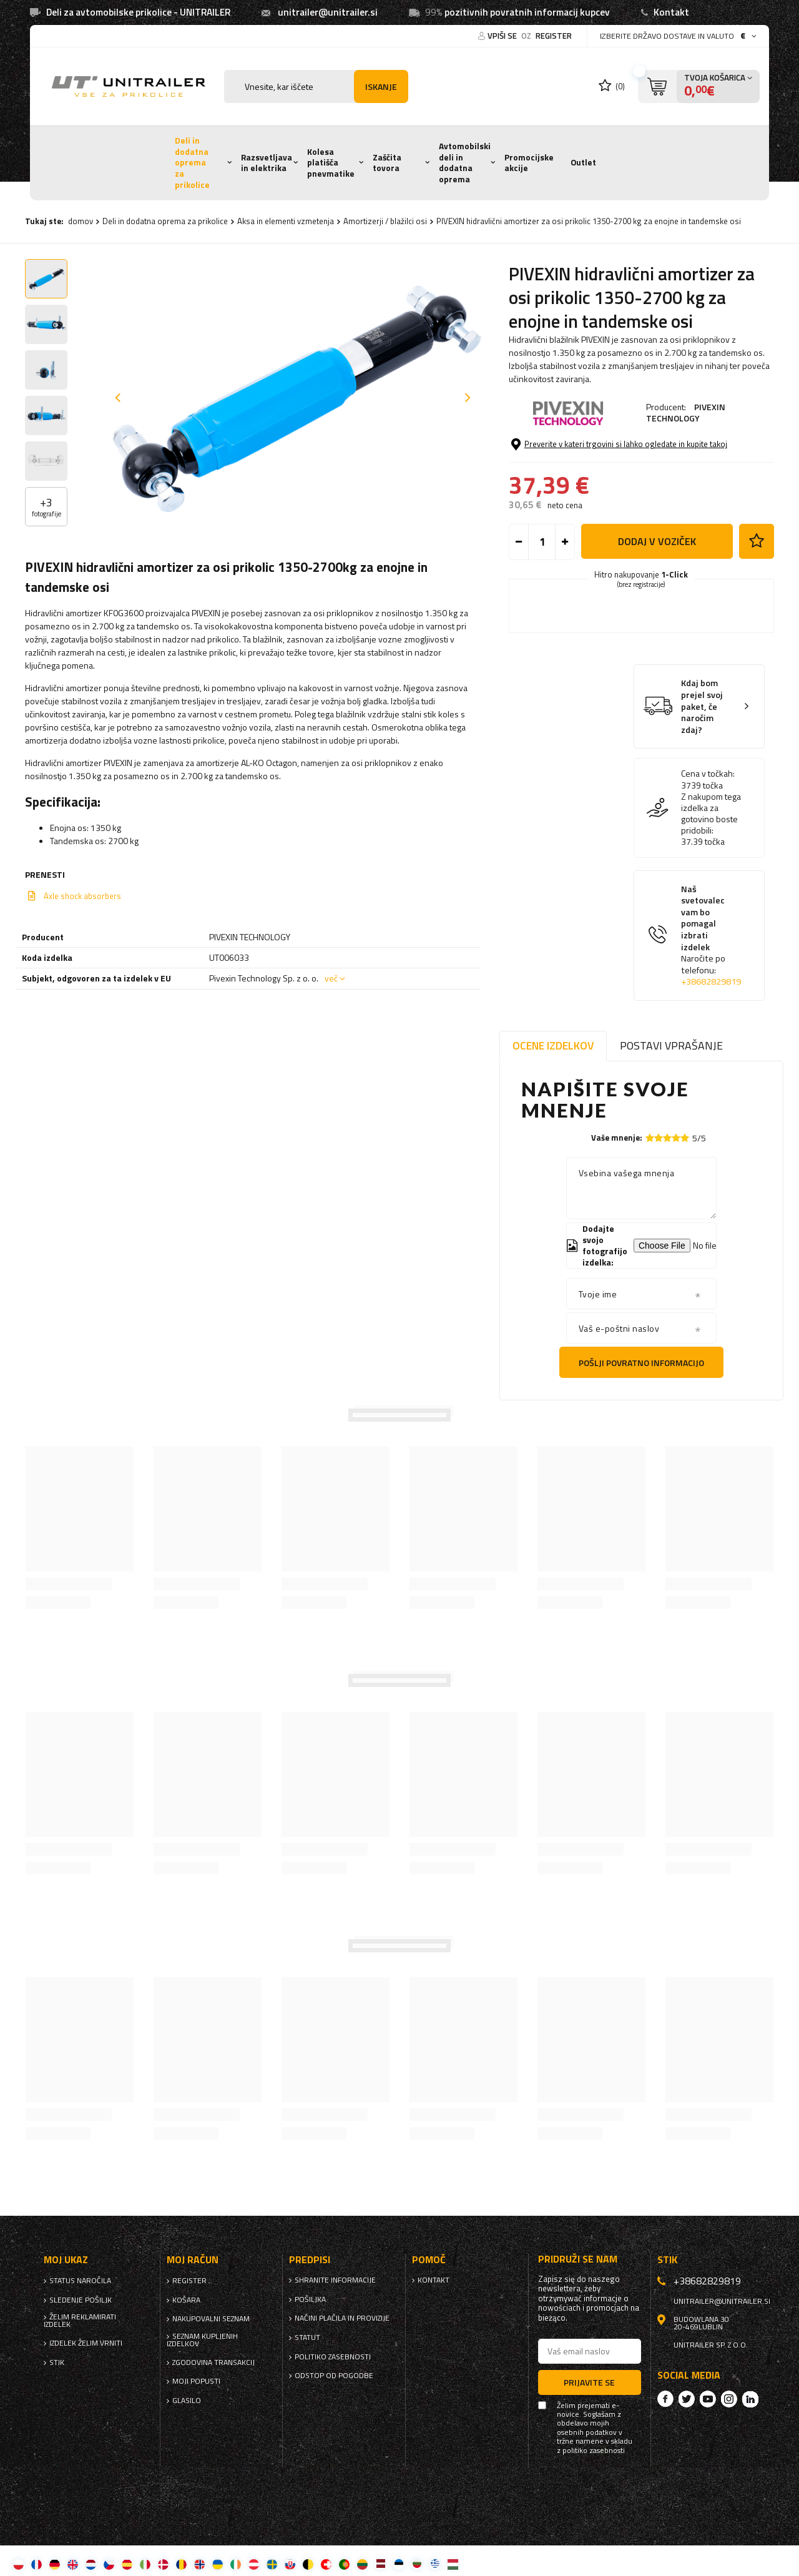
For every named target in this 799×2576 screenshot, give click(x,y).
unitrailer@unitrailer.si (328, 12)
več (331, 978)
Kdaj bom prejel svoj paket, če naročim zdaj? (702, 706)
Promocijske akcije (529, 163)
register (554, 35)
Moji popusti (196, 2381)
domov (80, 221)
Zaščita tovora (387, 163)
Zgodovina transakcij (213, 2362)
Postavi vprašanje (671, 1045)
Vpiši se (503, 35)
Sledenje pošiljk (80, 2300)
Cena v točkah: (708, 773)
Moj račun (192, 2259)
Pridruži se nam (577, 2259)
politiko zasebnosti (333, 2357)
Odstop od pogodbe (334, 2375)
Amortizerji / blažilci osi (385, 221)
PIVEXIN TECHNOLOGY (685, 412)
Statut (307, 2337)
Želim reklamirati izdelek (80, 2320)
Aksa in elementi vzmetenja (285, 221)
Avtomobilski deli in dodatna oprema (465, 162)
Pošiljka (310, 2299)
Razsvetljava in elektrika (266, 163)
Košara (186, 2300)
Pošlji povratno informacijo (641, 1362)
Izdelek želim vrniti (85, 2343)
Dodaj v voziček (657, 541)
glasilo (186, 2400)
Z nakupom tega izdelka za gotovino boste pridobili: (711, 814)
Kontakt (671, 12)
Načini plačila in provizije (342, 2318)
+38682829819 (711, 981)
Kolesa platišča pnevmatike (331, 162)
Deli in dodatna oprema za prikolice (192, 162)
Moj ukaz (66, 2259)
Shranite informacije (335, 2280)
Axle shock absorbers (82, 896)
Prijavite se (589, 2382)
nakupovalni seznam (211, 2319)
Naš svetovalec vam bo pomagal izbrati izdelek (711, 935)
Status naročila (80, 2280)
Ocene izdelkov (553, 1045)
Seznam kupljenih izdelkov (202, 2340)
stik (56, 2362)
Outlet (583, 162)
